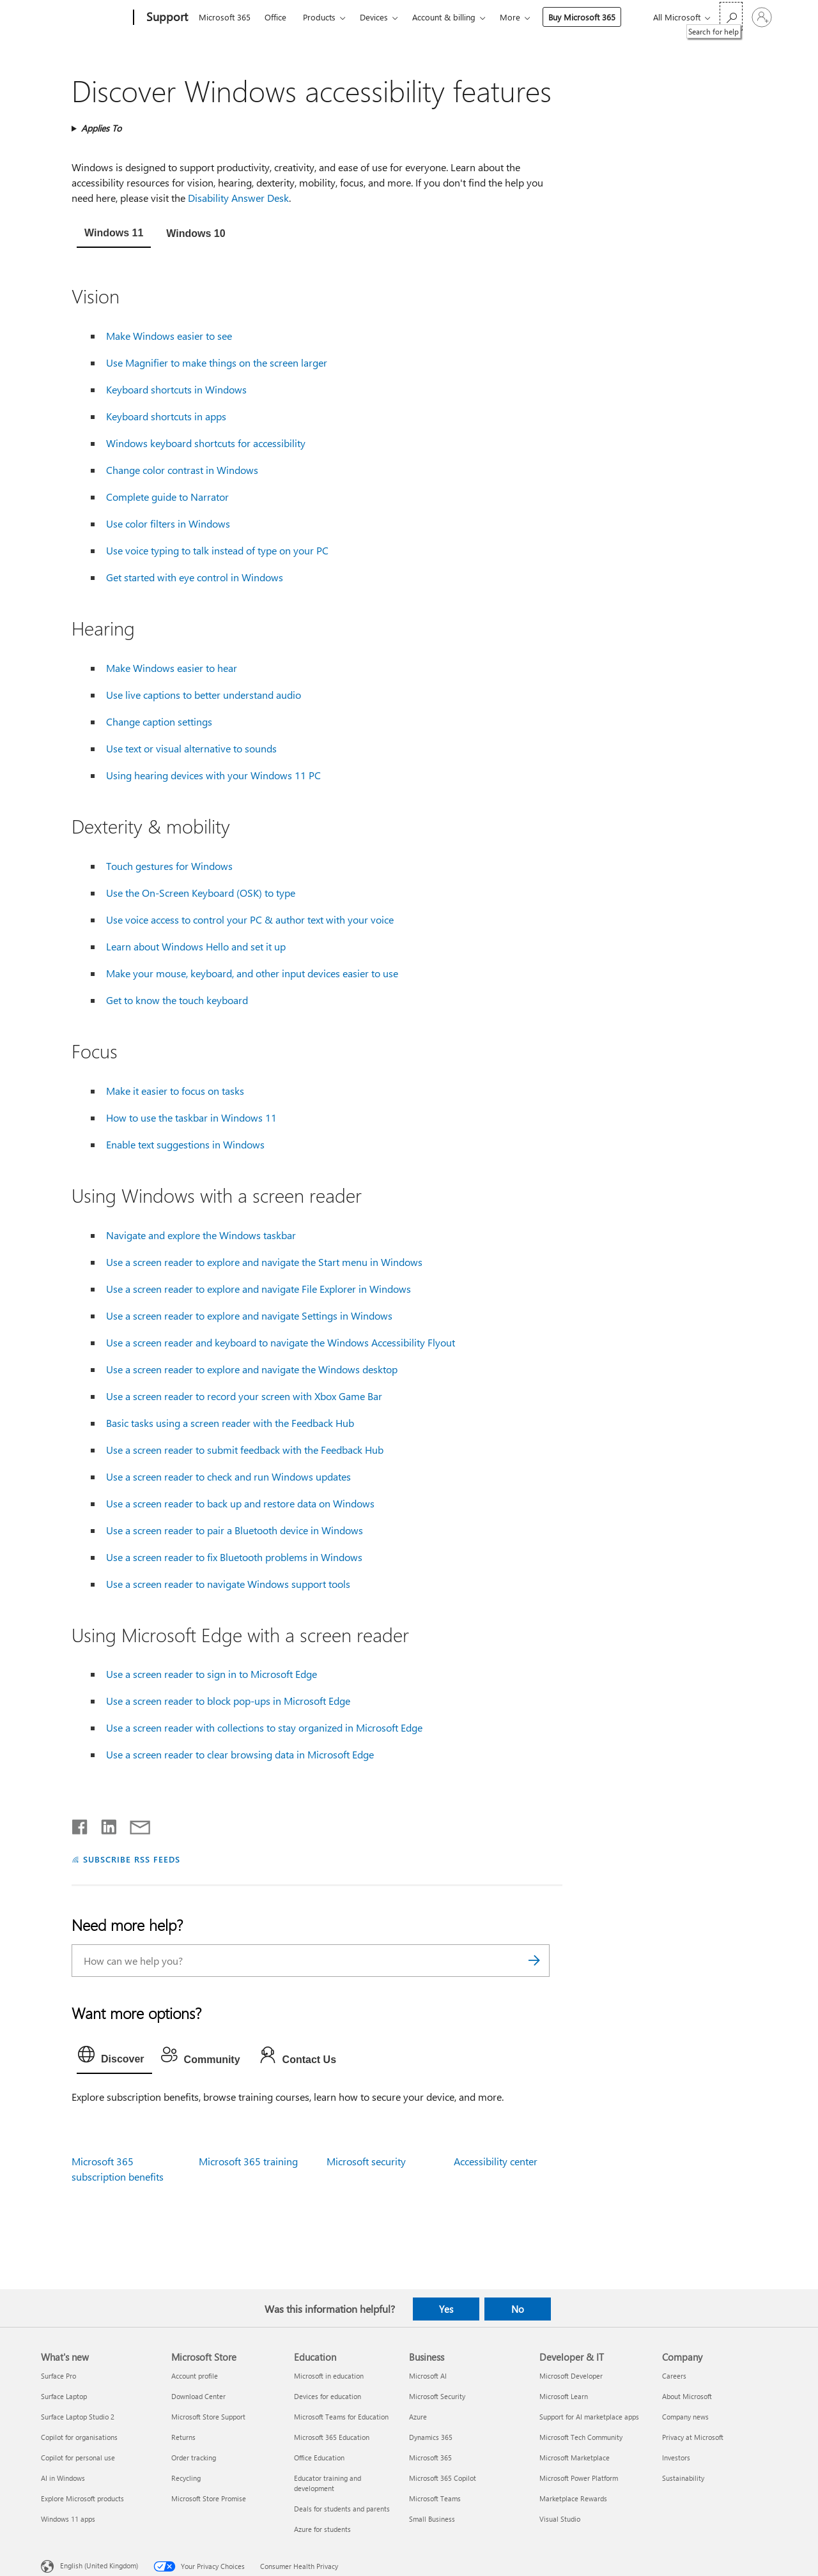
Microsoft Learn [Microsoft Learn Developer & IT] (563, 2396)
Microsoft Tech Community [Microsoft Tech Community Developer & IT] (580, 2437)
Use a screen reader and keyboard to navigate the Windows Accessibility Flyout (280, 1342)
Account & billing (443, 16)
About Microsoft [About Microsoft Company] (687, 2396)
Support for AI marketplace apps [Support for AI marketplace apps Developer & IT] (589, 2416)
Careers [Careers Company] (674, 2376)
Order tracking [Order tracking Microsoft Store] (193, 2457)
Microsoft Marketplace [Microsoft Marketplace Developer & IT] (574, 2457)
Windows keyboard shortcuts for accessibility (205, 443)
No (517, 2309)
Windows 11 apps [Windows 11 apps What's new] (68, 2519)
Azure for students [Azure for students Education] (322, 2529)
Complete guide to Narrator (167, 496)
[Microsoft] (84, 18)
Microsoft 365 (225, 16)
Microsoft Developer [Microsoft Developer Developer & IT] (571, 2376)
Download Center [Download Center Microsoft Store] (198, 2396)
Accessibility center (495, 2161)
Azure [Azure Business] (418, 2416)
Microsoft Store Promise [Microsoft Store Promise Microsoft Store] (208, 2498)
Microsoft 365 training (248, 2161)
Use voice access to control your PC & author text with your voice (250, 919)
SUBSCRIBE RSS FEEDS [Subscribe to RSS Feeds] (131, 1859)
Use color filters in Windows (168, 523)
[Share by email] (134, 1824)
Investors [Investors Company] (676, 2457)
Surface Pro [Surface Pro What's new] (58, 2376)
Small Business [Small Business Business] (432, 2519)
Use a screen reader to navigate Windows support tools (228, 1583)
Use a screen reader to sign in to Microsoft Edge (211, 1673)
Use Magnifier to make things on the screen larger (216, 362)
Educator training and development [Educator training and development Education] (327, 2483)
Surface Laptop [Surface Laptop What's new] (64, 2396)
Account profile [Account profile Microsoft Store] (194, 2376)
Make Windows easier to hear (171, 667)
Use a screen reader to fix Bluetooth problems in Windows (234, 1557)
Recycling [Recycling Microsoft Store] (186, 2478)
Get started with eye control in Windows (194, 577)
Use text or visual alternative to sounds (191, 748)
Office (275, 16)
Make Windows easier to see (169, 335)
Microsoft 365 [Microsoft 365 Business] (430, 2457)
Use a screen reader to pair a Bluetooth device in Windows (234, 1530)
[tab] (114, 234)
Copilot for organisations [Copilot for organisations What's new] (79, 2437)
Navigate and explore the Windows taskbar (201, 1235)
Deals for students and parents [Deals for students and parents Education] (342, 2508)
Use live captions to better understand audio (203, 694)
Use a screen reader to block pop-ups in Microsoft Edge (228, 1700)
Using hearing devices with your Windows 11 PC (213, 775)
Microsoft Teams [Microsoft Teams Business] (435, 2498)
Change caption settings (159, 721)
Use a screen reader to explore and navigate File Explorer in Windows (258, 1288)
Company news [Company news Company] (685, 2416)
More (510, 16)
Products (319, 16)
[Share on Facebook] (80, 1824)
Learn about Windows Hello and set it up (196, 946)
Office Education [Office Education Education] (319, 2457)
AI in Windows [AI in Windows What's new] (63, 2478)
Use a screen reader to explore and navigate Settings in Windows (249, 1315)
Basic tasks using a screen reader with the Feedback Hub (230, 1422)
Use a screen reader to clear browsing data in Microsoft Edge (240, 1754)
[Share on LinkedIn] (103, 1824)
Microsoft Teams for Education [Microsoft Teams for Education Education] (341, 2416)
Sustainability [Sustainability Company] (683, 2478)
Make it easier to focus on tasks (175, 1090)
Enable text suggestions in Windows (185, 1144)
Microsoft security (366, 2161)
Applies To (101, 128)
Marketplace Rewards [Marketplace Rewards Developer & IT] (573, 2498)
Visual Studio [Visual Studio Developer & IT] (559, 2519)
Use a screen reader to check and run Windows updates (228, 1476)
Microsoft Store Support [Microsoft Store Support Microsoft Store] (208, 2416)
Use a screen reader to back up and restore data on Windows (240, 1503)
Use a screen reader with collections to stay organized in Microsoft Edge (264, 1727)
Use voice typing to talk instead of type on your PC (217, 550)
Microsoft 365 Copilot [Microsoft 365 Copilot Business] (442, 2478)
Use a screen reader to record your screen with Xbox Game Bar (244, 1396)
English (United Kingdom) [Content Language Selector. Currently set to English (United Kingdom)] (99, 2565)
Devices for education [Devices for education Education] (327, 2396)
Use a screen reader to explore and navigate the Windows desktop (251, 1369)
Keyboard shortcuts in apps (166, 416)
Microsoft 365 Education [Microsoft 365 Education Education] (331, 2437)
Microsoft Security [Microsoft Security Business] (437, 2396)
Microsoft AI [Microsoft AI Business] (428, 2376)
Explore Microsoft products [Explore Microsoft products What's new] (82, 2498)
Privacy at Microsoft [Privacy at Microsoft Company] (692, 2437)
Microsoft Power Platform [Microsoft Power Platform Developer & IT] (578, 2478)
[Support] (166, 18)
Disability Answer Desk (238, 197)
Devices (374, 16)
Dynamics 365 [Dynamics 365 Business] (430, 2437)
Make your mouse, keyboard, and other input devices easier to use (252, 973)
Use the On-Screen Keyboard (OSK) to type (200, 892)
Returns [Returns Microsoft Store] (183, 2437)
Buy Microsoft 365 (581, 16)
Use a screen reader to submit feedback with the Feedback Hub (244, 1449)
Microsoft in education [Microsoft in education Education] (329, 2376)
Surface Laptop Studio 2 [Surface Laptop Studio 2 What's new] (77, 2416)
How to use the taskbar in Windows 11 (191, 1117)
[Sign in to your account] (761, 17)
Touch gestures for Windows (169, 866)
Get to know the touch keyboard (177, 1000)
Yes (446, 2309)
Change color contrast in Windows (182, 469)
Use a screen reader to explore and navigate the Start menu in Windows (264, 1262)
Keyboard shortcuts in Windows (176, 389)
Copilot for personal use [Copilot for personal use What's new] (78, 2457)
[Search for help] (731, 16)
